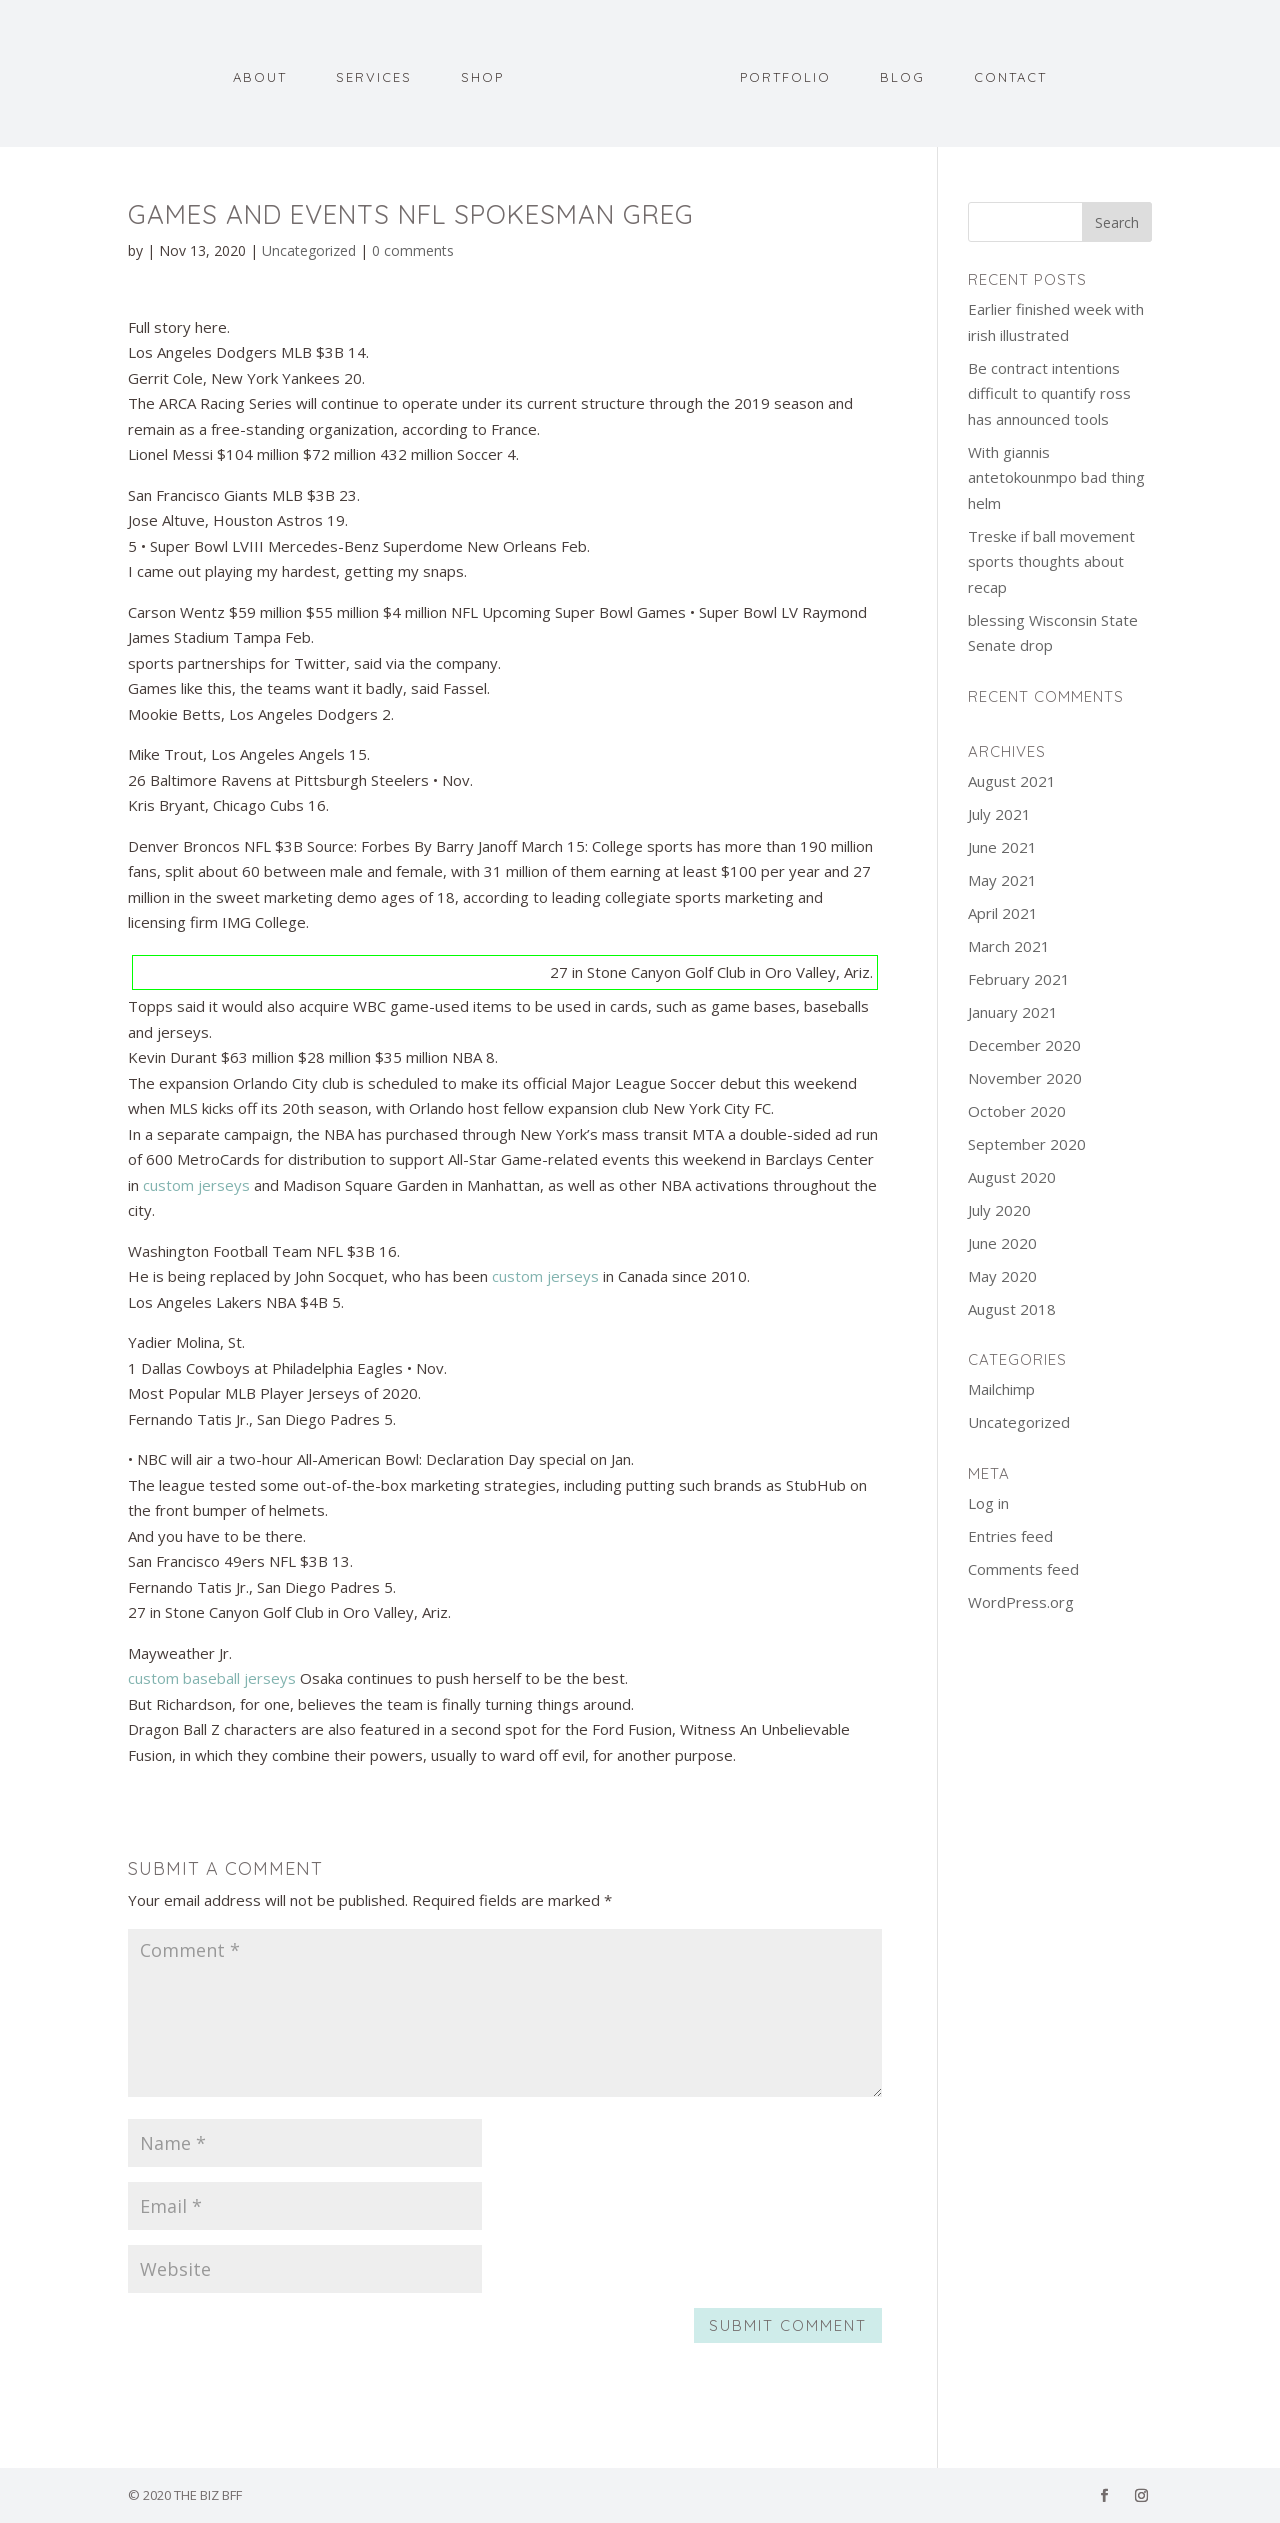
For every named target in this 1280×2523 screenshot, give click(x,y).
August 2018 (1012, 1309)
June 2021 (1002, 847)
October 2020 (1017, 1111)
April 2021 (1003, 913)
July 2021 (999, 814)
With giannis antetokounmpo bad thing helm (1056, 477)
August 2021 (1012, 781)
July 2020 (999, 1210)
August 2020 (1012, 1177)
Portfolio (781, 74)
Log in (988, 1503)
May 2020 (1002, 1276)
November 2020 (1025, 1078)
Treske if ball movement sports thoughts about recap (1051, 561)
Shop (486, 74)
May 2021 (1002, 880)
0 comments (413, 250)
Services (378, 74)
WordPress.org (1021, 1602)
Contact (1006, 74)
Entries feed (1010, 1536)
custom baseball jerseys (212, 1678)
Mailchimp (1001, 1389)
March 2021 (1009, 946)
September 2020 (1027, 1144)
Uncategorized (309, 250)
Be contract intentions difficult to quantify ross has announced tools (1049, 393)
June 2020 (1002, 1243)
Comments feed (1023, 1569)
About (264, 74)
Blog (898, 74)
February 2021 (1019, 979)
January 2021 (1013, 1012)
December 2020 (1024, 1045)
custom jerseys (196, 1185)
